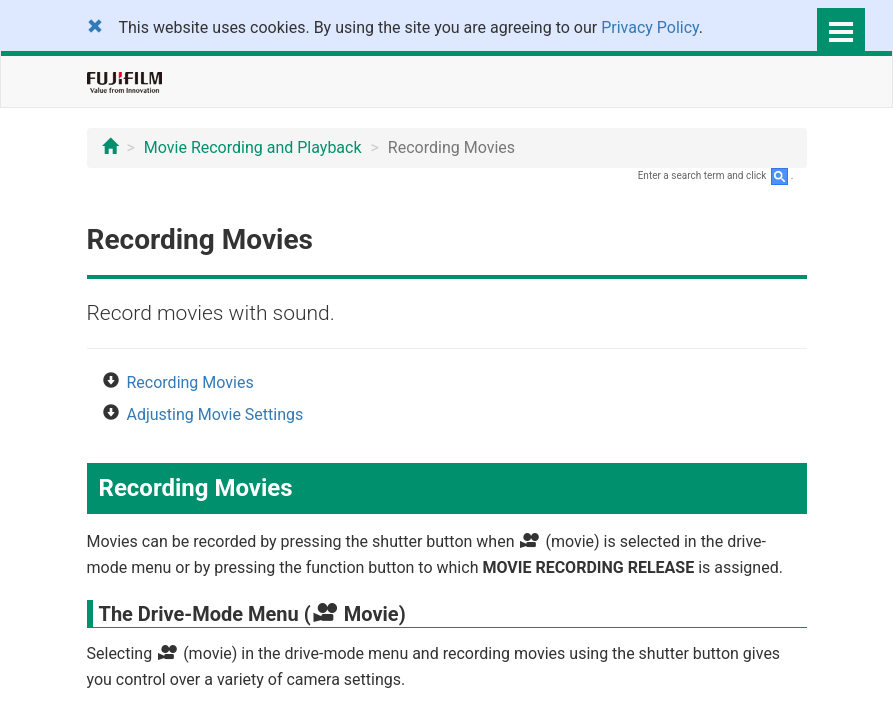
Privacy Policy (650, 27)
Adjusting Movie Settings (215, 414)
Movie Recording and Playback (253, 147)
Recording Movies (190, 382)
